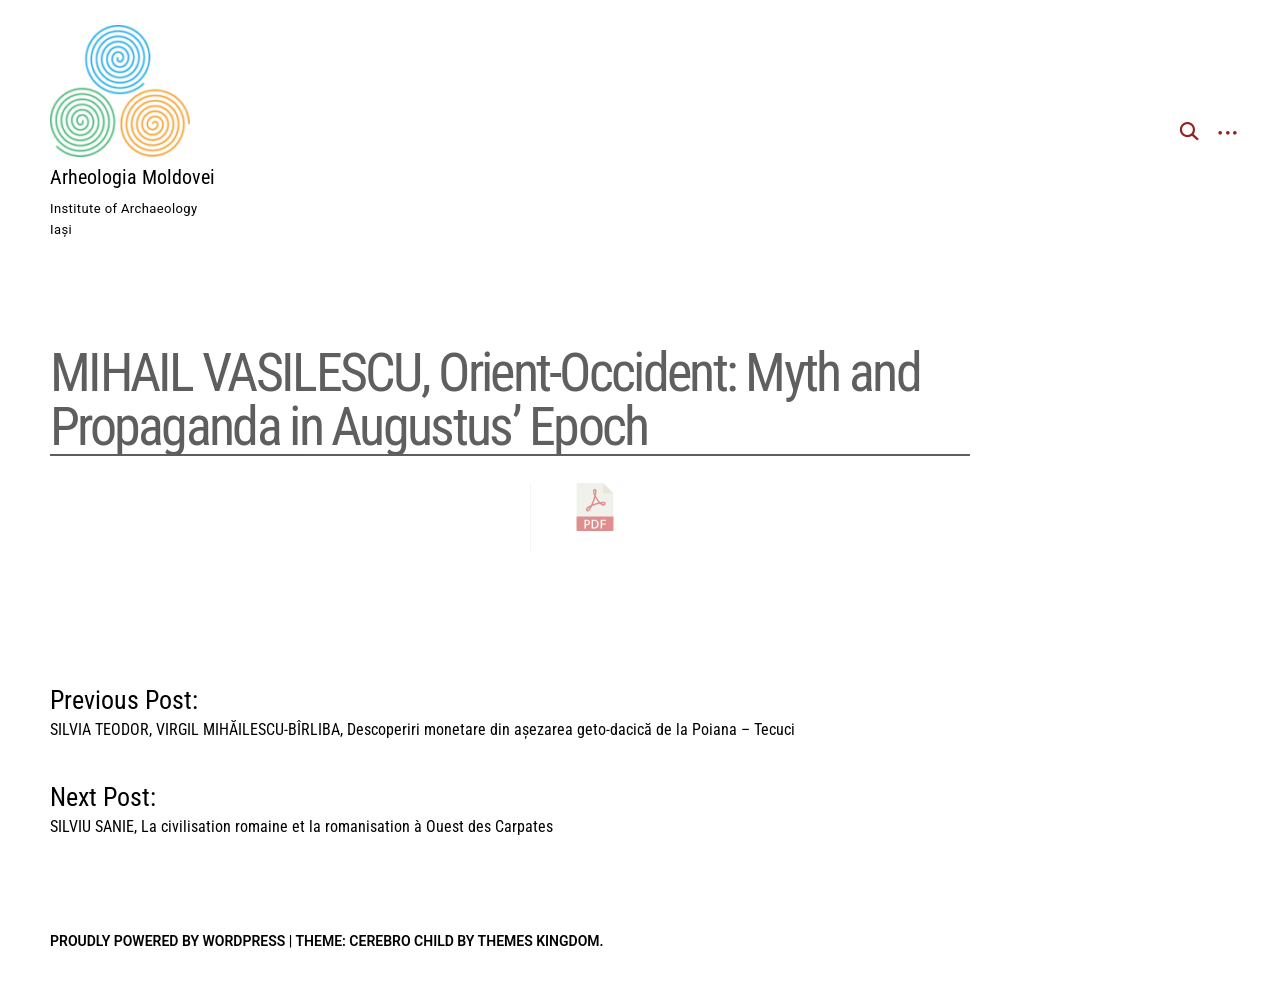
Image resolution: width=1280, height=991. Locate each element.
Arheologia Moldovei (132, 177)
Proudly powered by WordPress (167, 941)
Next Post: (301, 805)
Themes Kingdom (539, 941)
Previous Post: (422, 708)
